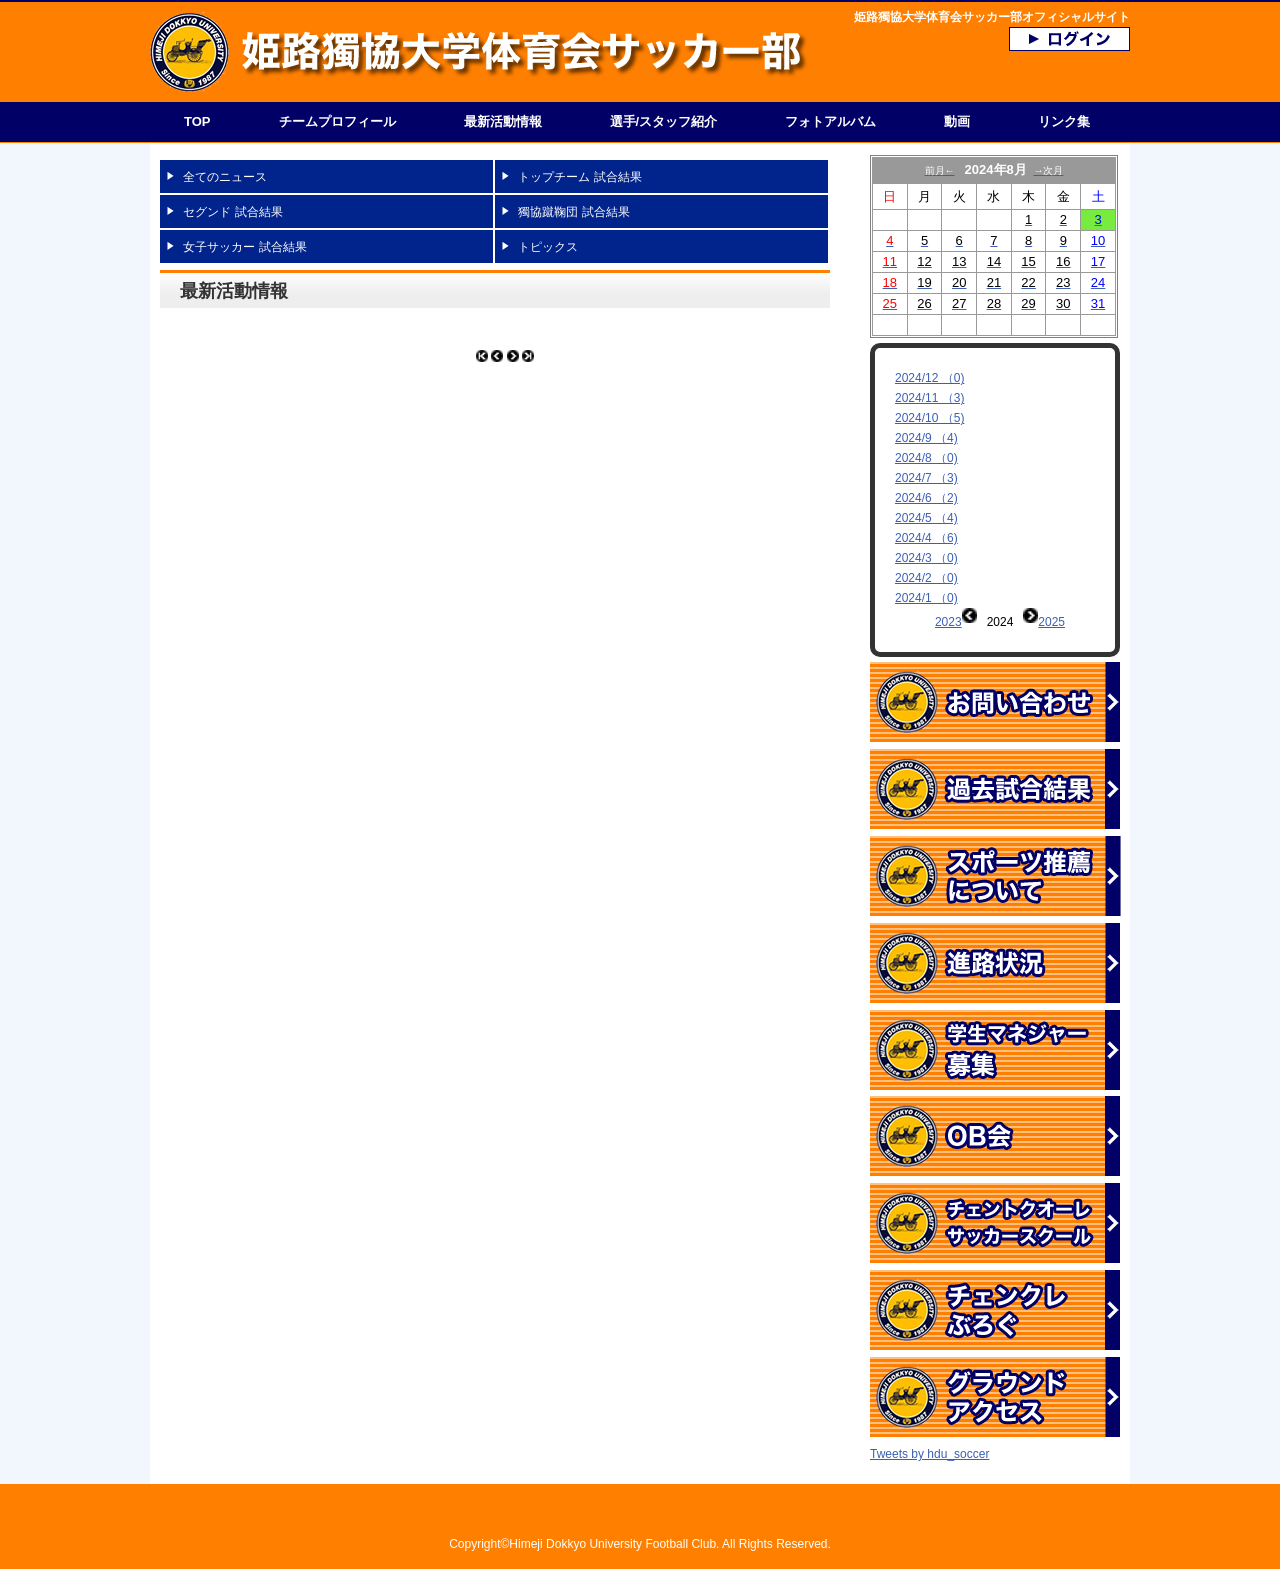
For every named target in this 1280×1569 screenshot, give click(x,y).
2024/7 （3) (926, 478)
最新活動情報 (503, 121)
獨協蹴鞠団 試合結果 (573, 212)
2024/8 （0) (926, 458)
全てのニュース (225, 177)
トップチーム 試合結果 (579, 177)
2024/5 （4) (926, 518)
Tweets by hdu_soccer (929, 1419)
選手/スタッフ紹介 (664, 121)
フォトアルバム (830, 121)
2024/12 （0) (929, 378)
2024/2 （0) (926, 578)
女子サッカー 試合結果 (244, 247)
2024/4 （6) (926, 538)
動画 (957, 121)
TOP (197, 121)
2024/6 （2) (926, 498)
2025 (1051, 622)
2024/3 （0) (926, 558)
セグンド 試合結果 (232, 212)
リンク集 (1064, 121)
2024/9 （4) (926, 438)
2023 (948, 622)
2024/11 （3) (929, 398)
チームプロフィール (337, 121)
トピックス (548, 247)
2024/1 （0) (926, 598)
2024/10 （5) (929, 418)
